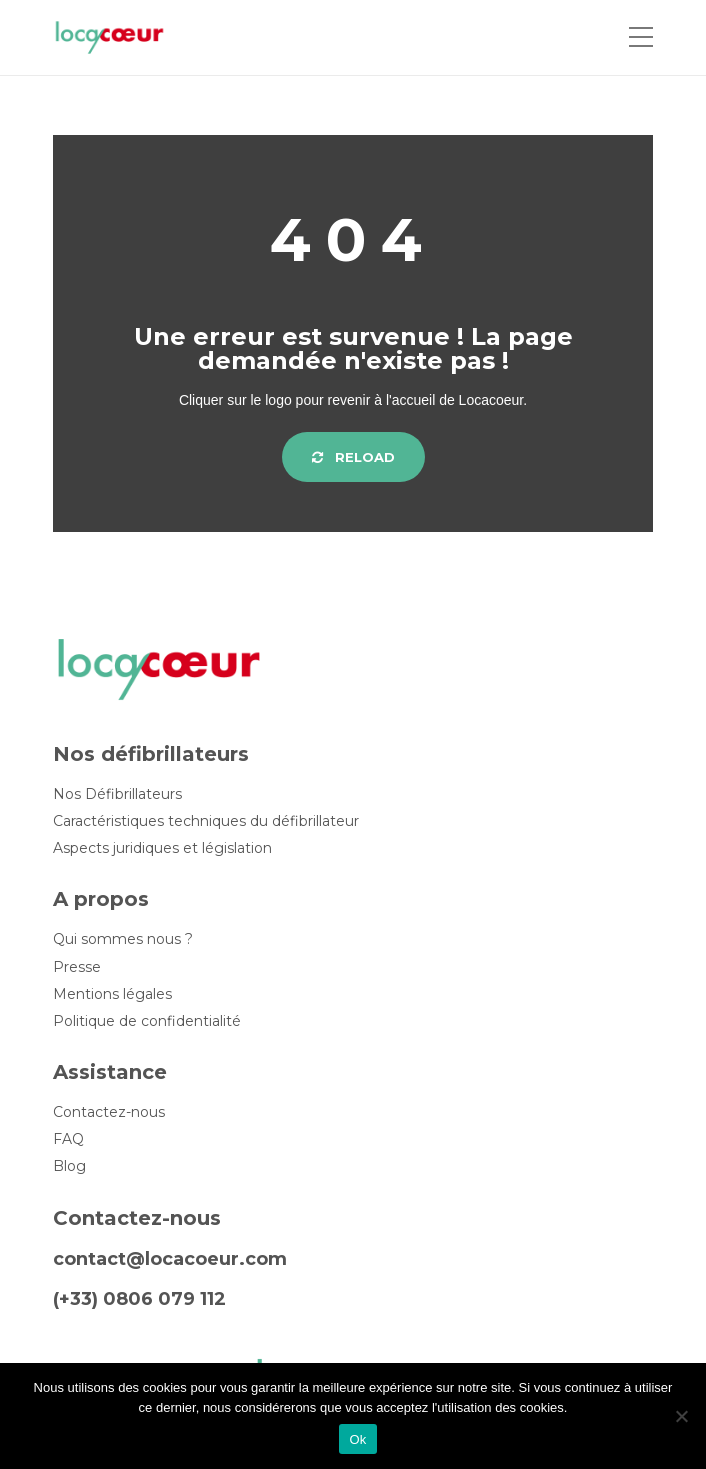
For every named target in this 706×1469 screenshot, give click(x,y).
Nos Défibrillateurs (117, 794)
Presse (77, 967)
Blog (69, 1166)
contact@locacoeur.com (170, 1259)
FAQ (68, 1139)
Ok (357, 1439)
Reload (353, 457)
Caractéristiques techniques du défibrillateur (206, 821)
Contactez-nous (109, 1112)
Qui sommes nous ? (123, 939)
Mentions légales (112, 994)
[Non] (681, 1416)
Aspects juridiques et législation (162, 848)
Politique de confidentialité (147, 1021)
